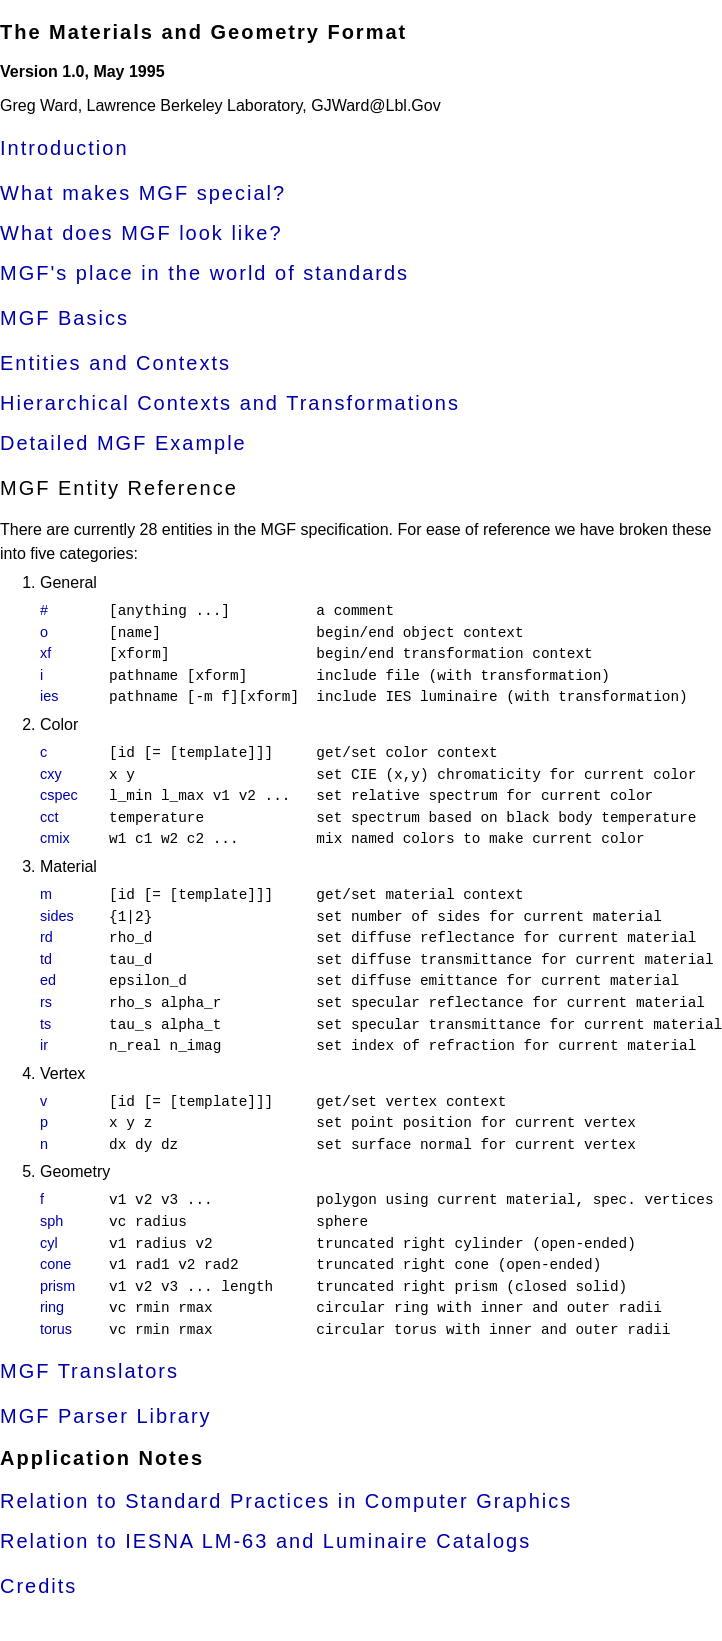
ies (49, 696)
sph (51, 1221)
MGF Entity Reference (119, 488)
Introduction (64, 148)
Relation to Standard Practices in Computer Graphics (286, 1501)
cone (55, 1264)
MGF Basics (64, 318)
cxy (51, 774)
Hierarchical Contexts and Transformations (230, 403)
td (46, 959)
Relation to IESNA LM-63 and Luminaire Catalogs (265, 1541)
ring (52, 1307)
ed (48, 980)
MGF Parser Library (106, 1416)
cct (49, 817)
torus (56, 1329)
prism (57, 1286)
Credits (38, 1586)
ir (44, 1045)
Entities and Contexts (115, 363)
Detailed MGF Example (123, 443)
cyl (49, 1243)
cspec (59, 795)
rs (46, 1002)
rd (46, 937)
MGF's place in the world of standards (204, 273)
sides (57, 916)
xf (45, 653)
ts (45, 1024)
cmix (55, 838)
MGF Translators (89, 1371)
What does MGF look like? (141, 233)
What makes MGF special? (143, 193)
